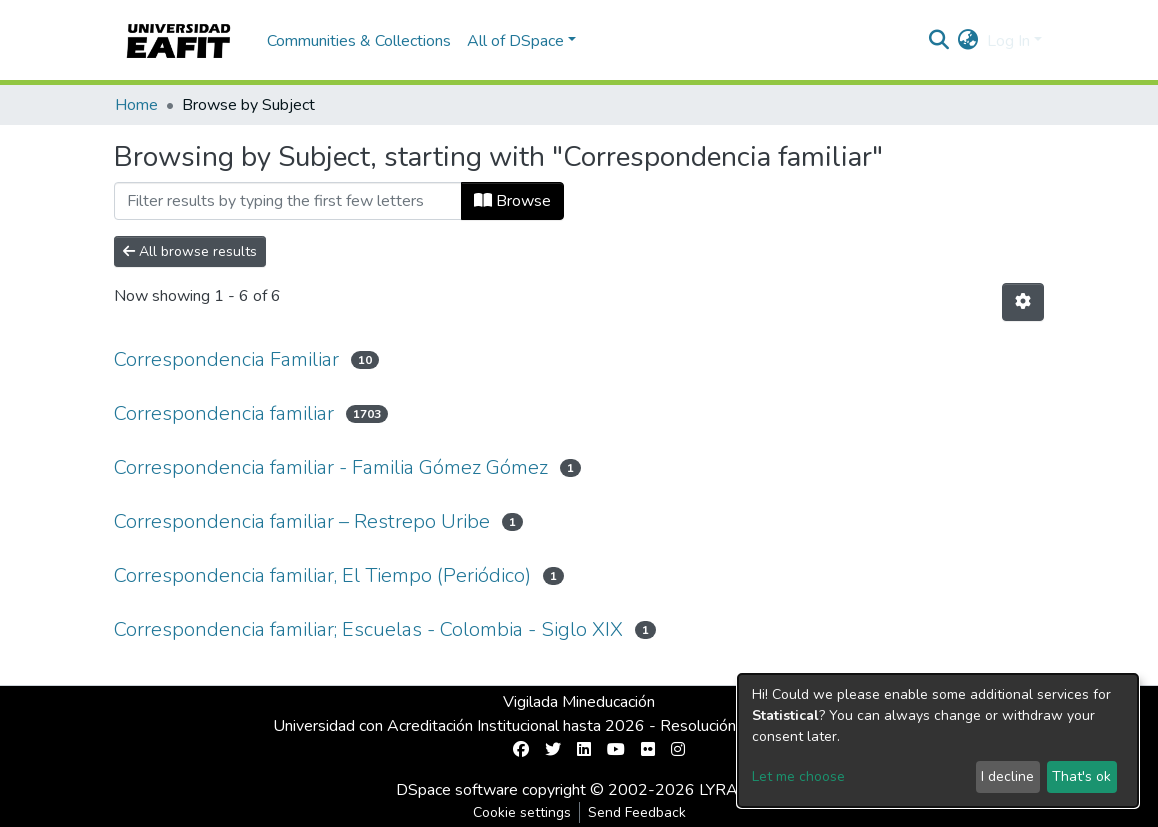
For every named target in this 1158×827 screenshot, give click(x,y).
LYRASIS (730, 790)
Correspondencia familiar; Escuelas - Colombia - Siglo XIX (368, 629)
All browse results (190, 251)
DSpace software (457, 790)
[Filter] (288, 201)
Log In (1008, 41)
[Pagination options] (1023, 302)
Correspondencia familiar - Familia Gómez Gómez (331, 467)
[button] (968, 41)
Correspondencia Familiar (226, 359)
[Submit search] (939, 41)
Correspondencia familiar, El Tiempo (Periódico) (322, 575)
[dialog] (938, 740)
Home (136, 105)
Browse (512, 201)
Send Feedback (637, 812)
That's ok (1081, 776)
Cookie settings (522, 812)
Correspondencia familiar (224, 413)
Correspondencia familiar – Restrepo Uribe (302, 521)
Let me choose (798, 776)
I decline (1007, 776)
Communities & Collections (359, 41)
